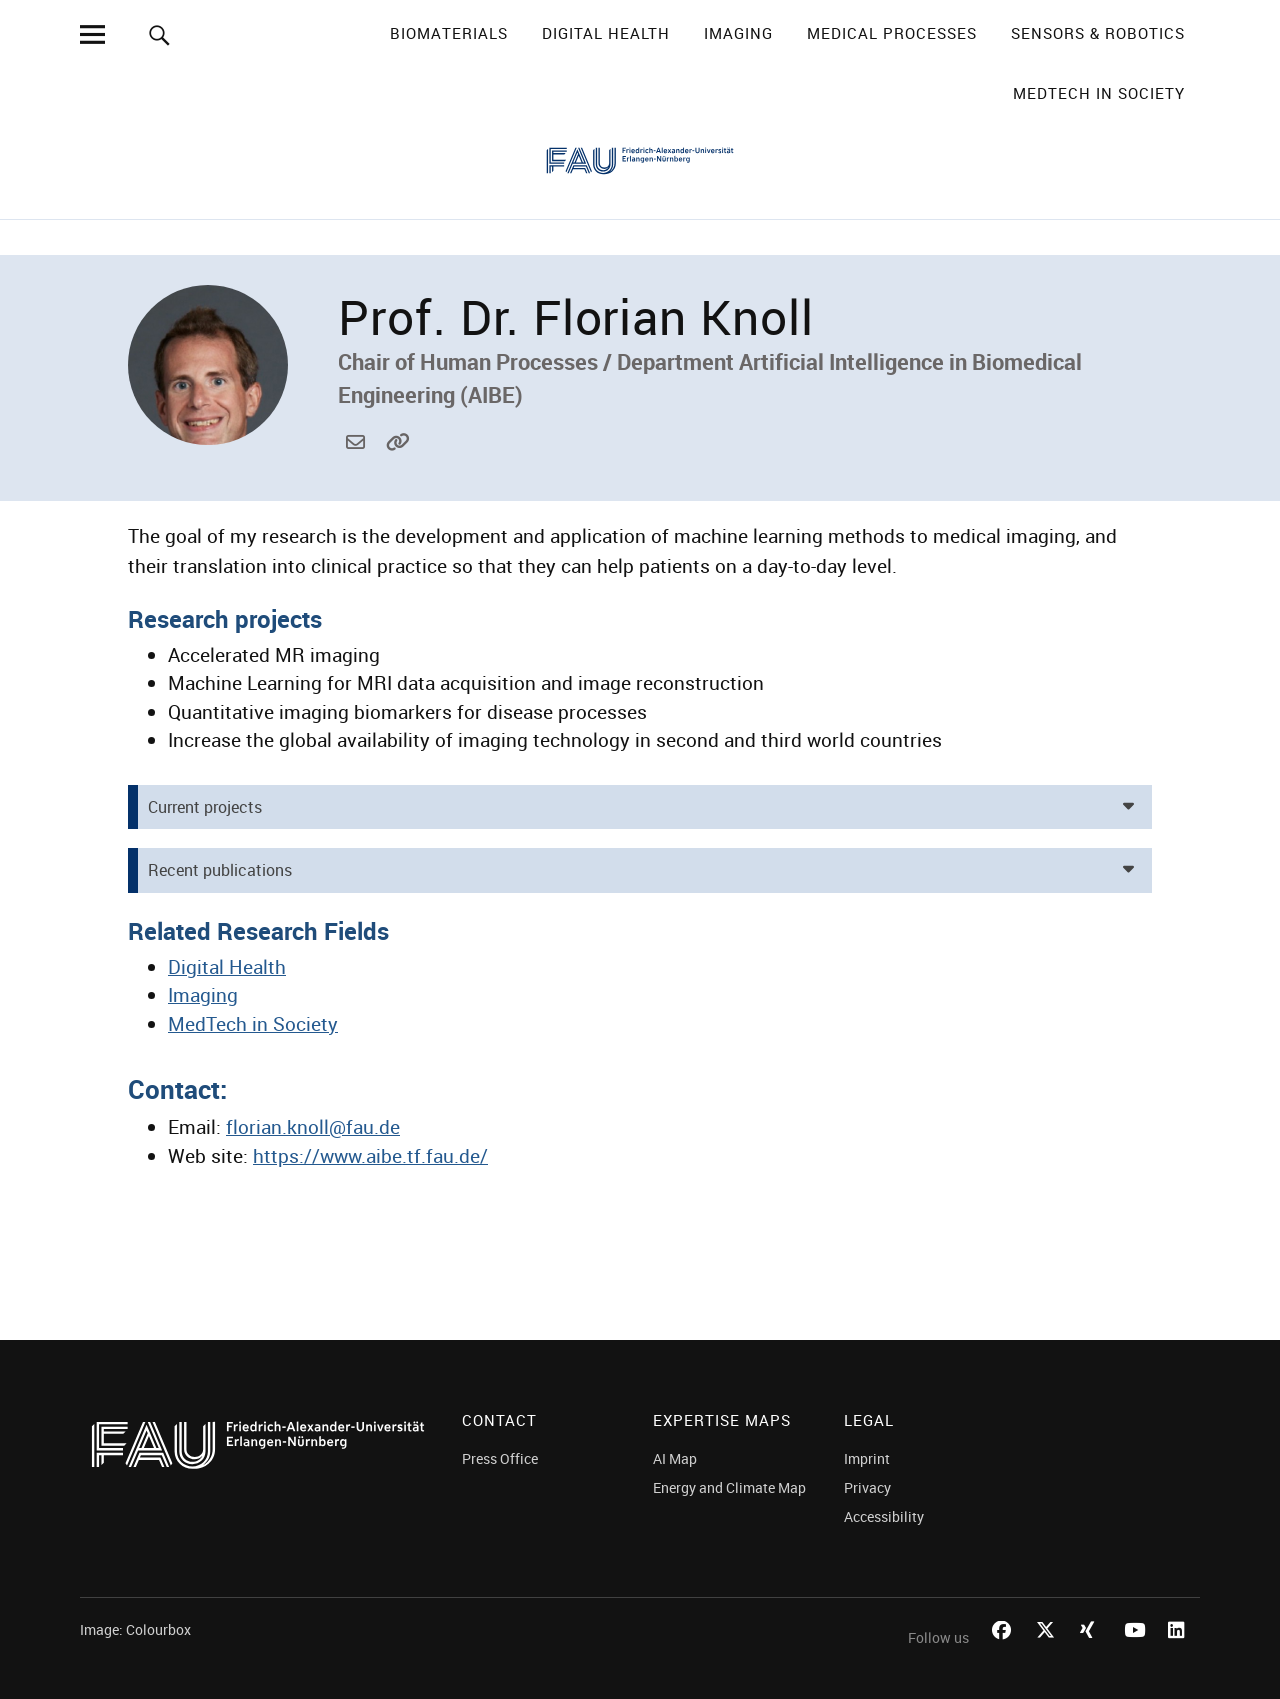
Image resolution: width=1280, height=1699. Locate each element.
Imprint (867, 1458)
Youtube (1136, 1652)
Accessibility (884, 1516)
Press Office (500, 1458)
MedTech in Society (1099, 93)
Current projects (205, 807)
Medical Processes (892, 33)
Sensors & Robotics (1098, 33)
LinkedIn (1180, 1652)
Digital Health (606, 33)
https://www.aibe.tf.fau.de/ (398, 464)
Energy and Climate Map (729, 1487)
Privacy (867, 1487)
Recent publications (220, 870)
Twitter (1048, 1652)
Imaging (738, 33)
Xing (1092, 1652)
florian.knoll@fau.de (358, 464)
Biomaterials (449, 33)
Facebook (1004, 1652)
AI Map (675, 1458)
